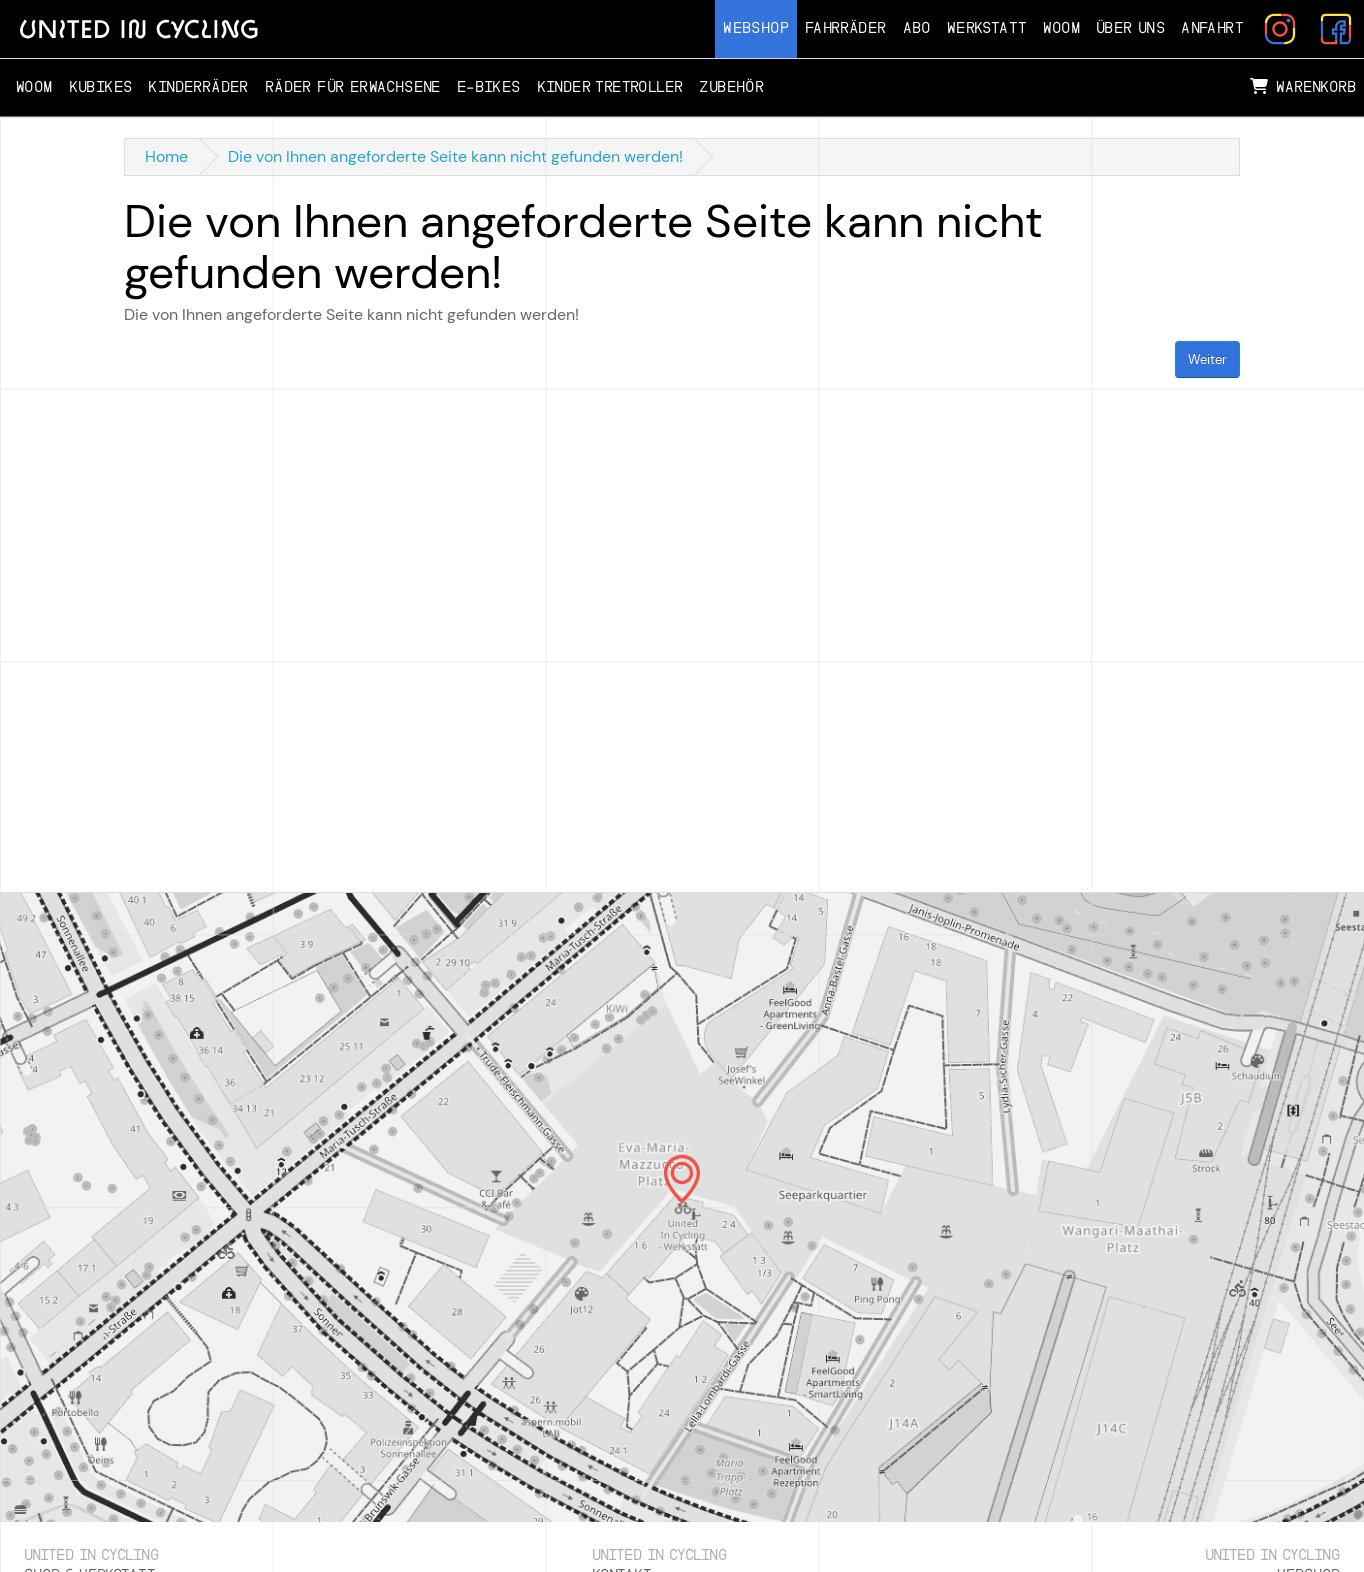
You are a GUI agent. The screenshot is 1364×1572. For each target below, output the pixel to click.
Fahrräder (846, 28)
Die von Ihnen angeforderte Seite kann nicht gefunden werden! (455, 156)
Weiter (1207, 359)
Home (166, 156)
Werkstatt (987, 28)
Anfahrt (1212, 28)
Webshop (756, 28)
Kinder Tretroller (610, 87)
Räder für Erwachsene (353, 87)
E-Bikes (489, 87)
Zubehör (731, 87)
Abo (917, 28)
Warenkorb (1303, 87)
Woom (1061, 28)
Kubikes (101, 87)
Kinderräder (198, 87)
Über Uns (1130, 28)
